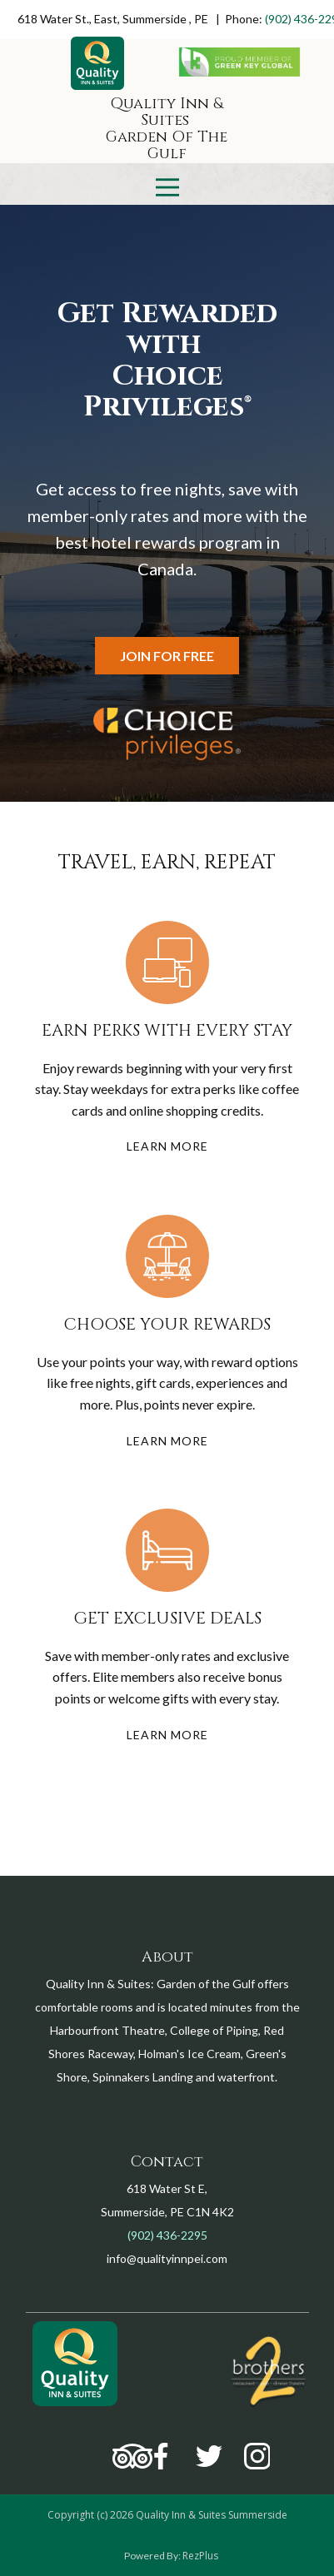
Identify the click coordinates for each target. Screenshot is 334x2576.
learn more (167, 1146)
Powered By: (153, 2555)
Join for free (167, 656)
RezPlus (200, 2556)
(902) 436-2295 (167, 2235)
